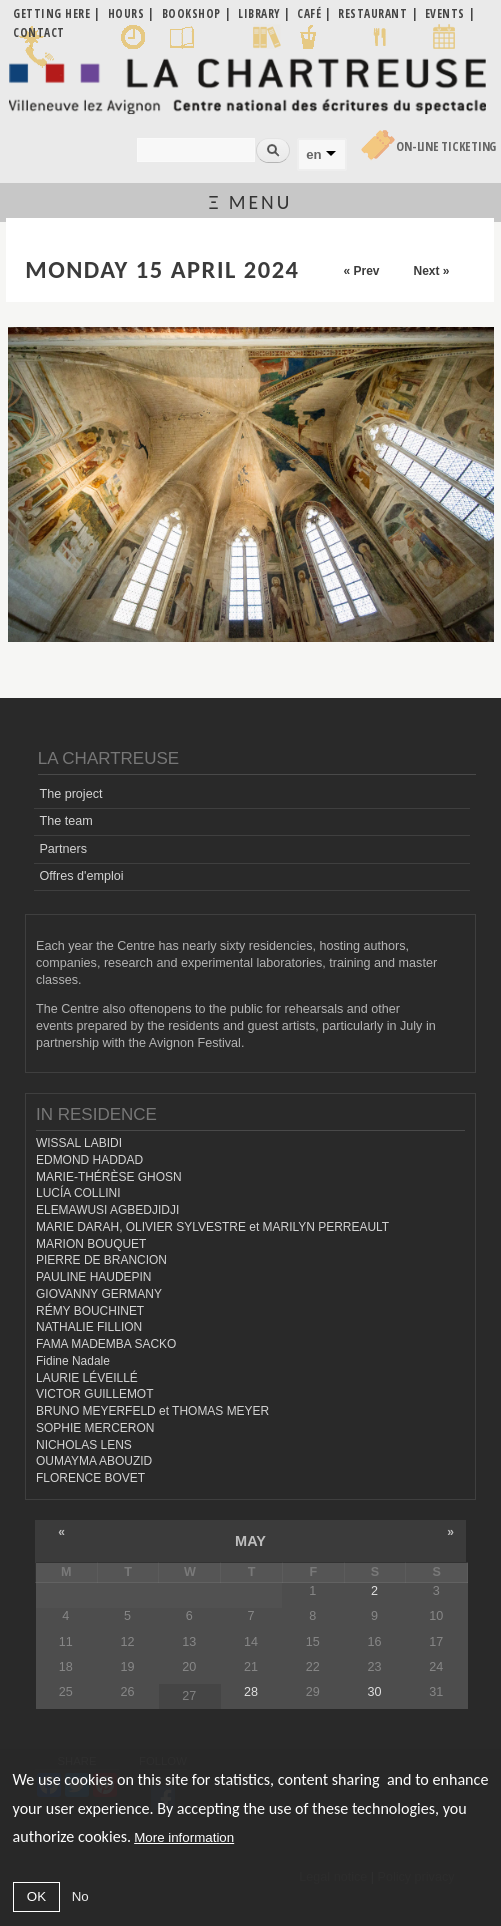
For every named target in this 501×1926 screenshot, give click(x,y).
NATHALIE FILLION (89, 1327)
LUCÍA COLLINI (78, 1193)
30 (375, 1692)
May (250, 1541)
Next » (431, 271)
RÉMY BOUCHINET (90, 1311)
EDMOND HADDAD (89, 1160)
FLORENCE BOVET (90, 1478)
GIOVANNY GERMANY (99, 1294)
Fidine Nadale (73, 1361)
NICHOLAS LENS (84, 1445)
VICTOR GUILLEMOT (95, 1394)
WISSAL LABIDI (79, 1143)
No (80, 1896)
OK (36, 1896)
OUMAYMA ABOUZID (94, 1461)
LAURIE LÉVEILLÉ (87, 1378)
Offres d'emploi (81, 876)
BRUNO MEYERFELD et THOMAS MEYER (152, 1411)
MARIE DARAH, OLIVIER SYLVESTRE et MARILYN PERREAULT (212, 1227)
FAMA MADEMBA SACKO (106, 1344)
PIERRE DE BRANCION (101, 1260)
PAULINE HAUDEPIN (94, 1277)
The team (65, 821)
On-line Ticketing (446, 146)
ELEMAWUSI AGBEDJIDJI (107, 1210)
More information (184, 1837)
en (313, 154)
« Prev (361, 271)
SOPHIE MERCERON (95, 1428)
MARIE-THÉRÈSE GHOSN (109, 1177)
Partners (63, 849)
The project (70, 794)
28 (251, 1692)
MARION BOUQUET (91, 1244)
